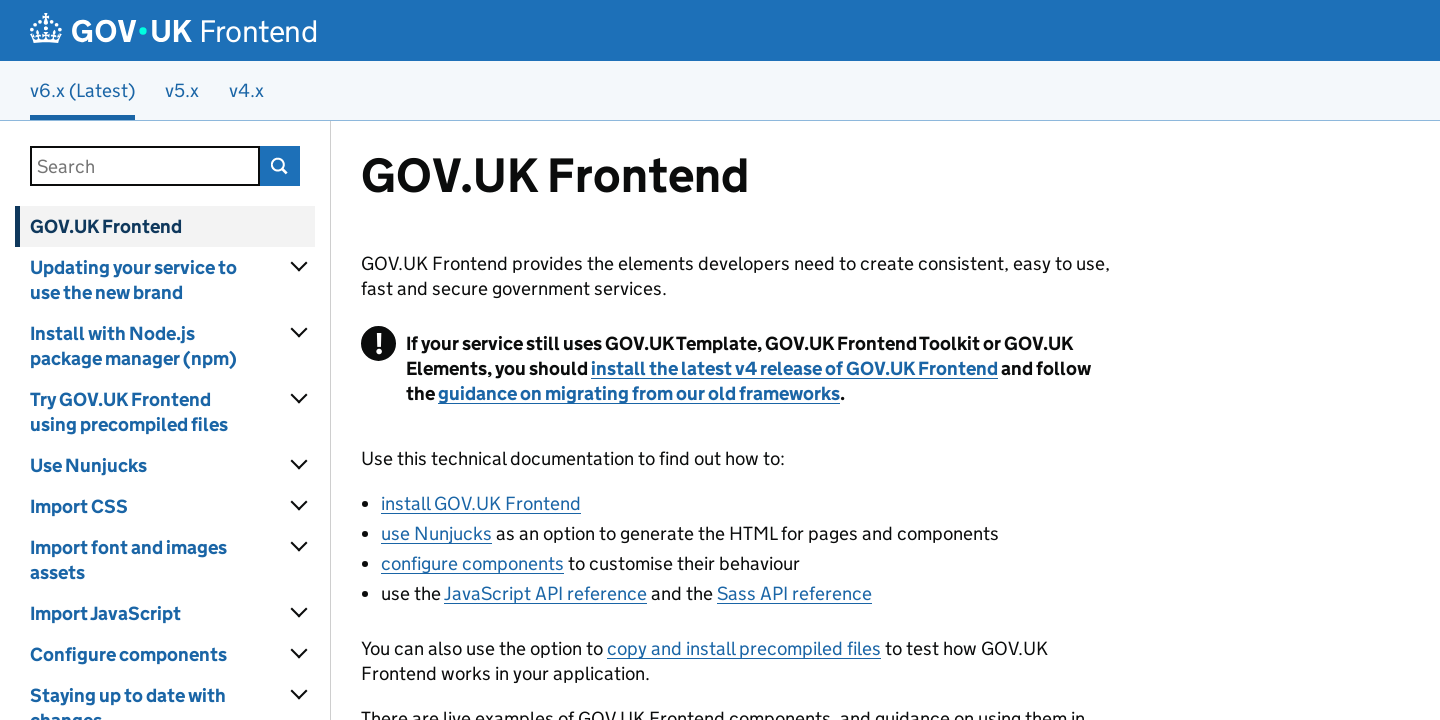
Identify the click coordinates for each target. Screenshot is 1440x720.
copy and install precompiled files (744, 648)
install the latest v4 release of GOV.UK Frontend (794, 368)
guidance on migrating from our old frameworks (639, 393)
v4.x (246, 90)
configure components (472, 563)
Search (280, 166)
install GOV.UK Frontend (481, 503)
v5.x (182, 90)
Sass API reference (794, 593)
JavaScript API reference (545, 593)
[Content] (885, 420)
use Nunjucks (436, 533)
